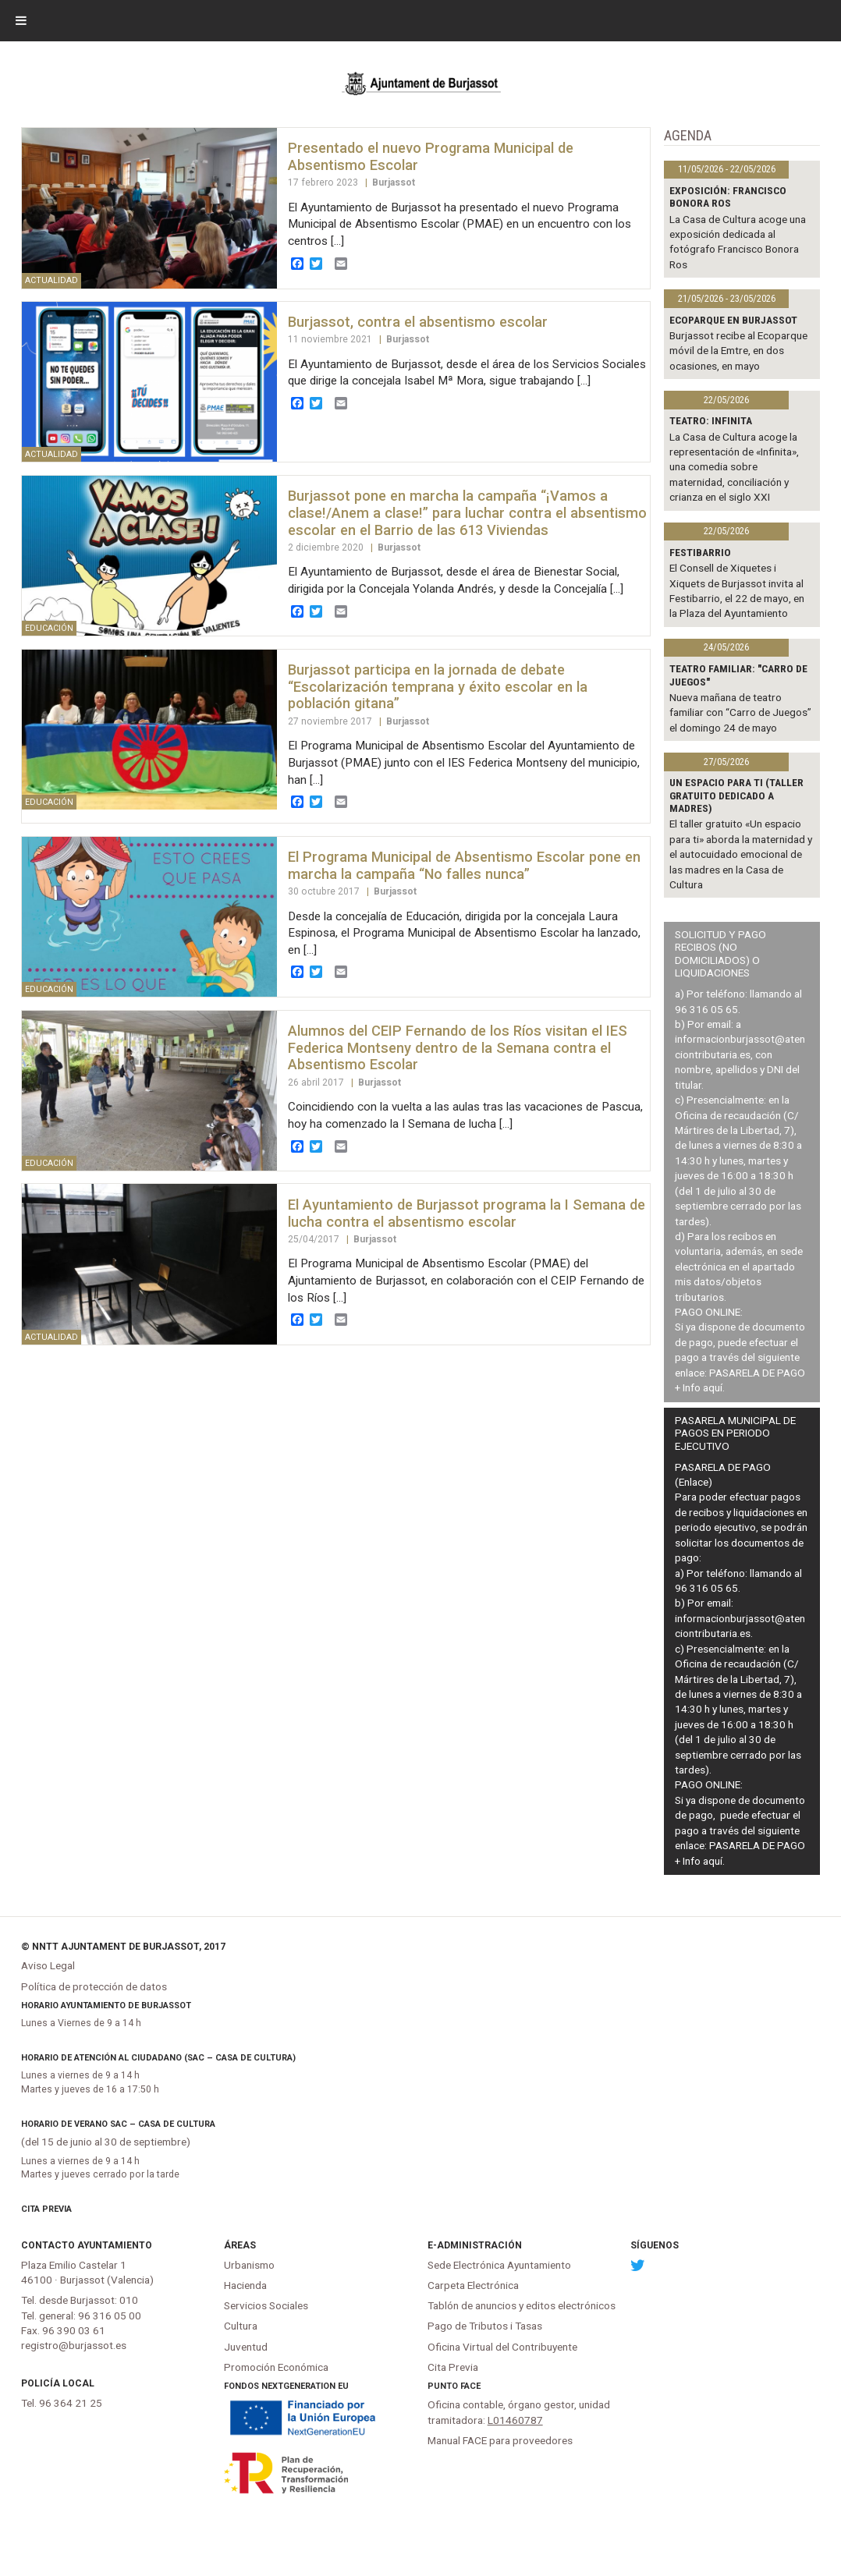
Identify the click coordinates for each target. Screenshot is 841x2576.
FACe (470, 2386)
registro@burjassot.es (73, 2345)
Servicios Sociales (266, 2305)
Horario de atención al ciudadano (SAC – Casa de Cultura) (158, 2058)
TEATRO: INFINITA (710, 420)
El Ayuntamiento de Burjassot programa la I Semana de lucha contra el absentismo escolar (466, 1213)
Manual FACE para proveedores (500, 2440)
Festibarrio (700, 552)
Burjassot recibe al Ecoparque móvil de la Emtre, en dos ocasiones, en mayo (738, 350)
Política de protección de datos (94, 1986)
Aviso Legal (48, 1965)
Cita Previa (46, 2209)
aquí (712, 1387)
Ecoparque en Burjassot (733, 320)
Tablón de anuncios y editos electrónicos (522, 2305)
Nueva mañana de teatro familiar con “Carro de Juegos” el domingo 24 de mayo (740, 712)
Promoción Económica (276, 2367)
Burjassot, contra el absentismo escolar (418, 322)
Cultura (240, 2325)
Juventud (246, 2346)
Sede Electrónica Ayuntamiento (499, 2265)
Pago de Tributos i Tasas (485, 2325)
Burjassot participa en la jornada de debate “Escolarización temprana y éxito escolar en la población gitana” (437, 686)
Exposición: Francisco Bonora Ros (727, 196)
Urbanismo (249, 2265)
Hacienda (245, 2285)
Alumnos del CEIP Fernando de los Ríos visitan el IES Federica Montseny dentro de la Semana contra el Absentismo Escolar (457, 1047)
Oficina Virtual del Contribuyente (502, 2346)
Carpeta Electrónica (473, 2285)
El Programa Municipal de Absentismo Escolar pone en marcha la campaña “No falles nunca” (464, 865)
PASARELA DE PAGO (757, 1372)
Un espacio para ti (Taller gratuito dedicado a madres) (736, 795)
